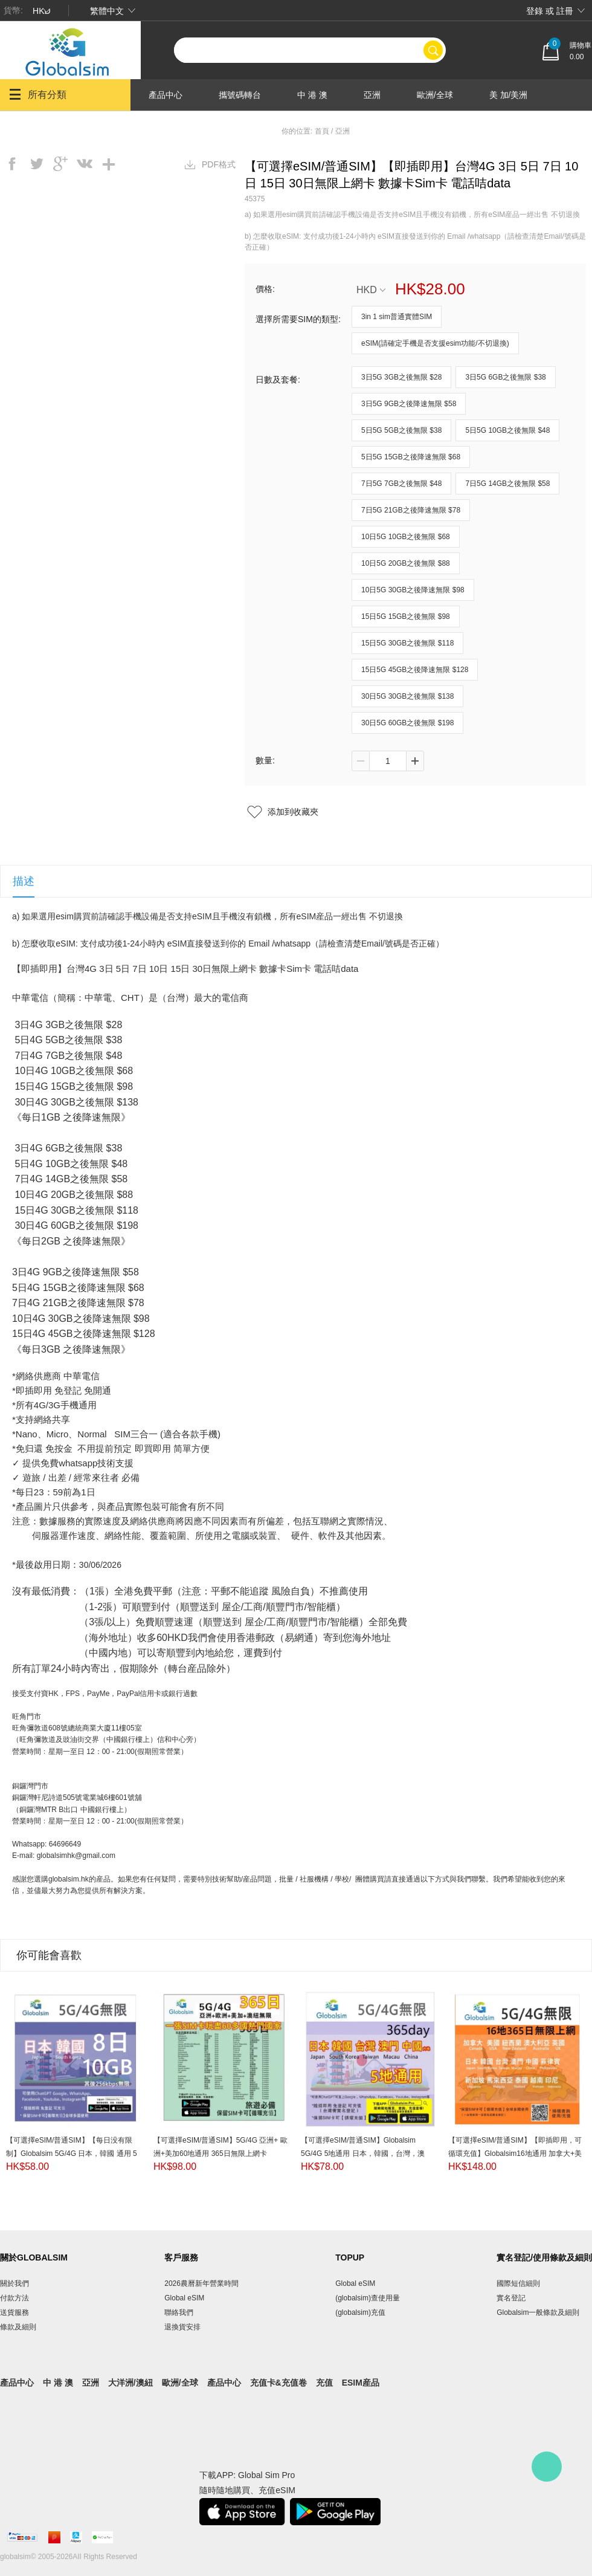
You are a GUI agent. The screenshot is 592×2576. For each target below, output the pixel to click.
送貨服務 (14, 2312)
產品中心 (165, 95)
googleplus (60, 164)
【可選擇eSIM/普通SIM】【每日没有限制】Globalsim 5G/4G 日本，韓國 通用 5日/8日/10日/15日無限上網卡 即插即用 (71, 2153)
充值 (324, 2382)
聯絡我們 (178, 2312)
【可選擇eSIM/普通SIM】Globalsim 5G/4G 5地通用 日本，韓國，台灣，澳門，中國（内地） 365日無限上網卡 (363, 2153)
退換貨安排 (182, 2327)
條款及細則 (18, 2327)
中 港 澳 (312, 95)
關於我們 (14, 2283)
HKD (370, 290)
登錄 (534, 11)
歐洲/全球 (435, 95)
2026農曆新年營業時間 (201, 2283)
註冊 (564, 11)
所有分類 (38, 94)
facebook (12, 164)
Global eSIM (184, 2298)
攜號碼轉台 (240, 95)
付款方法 (14, 2298)
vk (84, 164)
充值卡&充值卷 (278, 2382)
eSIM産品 (360, 2382)
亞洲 (372, 95)
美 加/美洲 (508, 95)
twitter (36, 164)
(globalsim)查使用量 (367, 2298)
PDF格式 (219, 164)
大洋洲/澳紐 (171, 127)
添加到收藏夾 (293, 812)
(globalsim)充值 (360, 2312)
